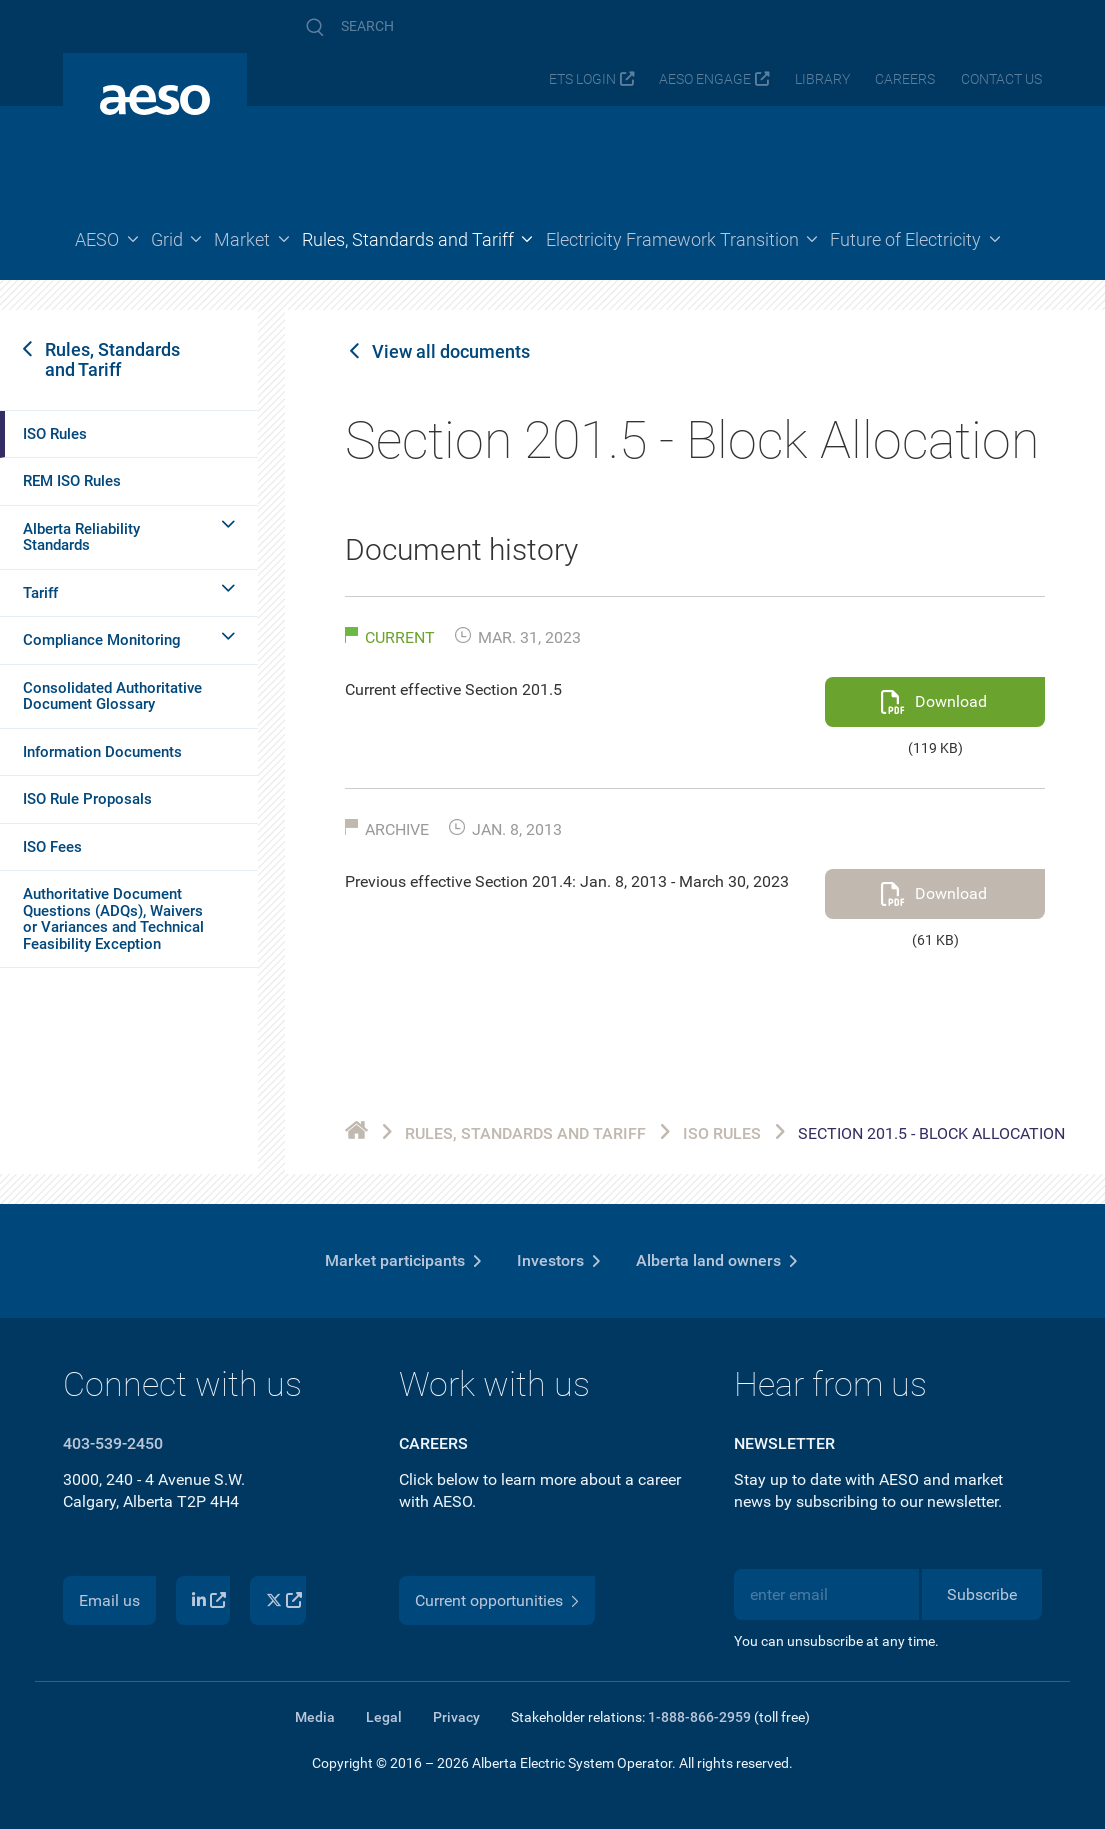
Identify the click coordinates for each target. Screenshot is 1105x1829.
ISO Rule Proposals (87, 799)
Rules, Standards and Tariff (112, 359)
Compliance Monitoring (102, 640)
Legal (384, 1717)
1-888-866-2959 (699, 1717)
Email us (109, 1600)
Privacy (456, 1717)
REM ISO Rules (72, 481)
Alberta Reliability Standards (81, 537)
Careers (905, 79)
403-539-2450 (113, 1443)
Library (822, 79)
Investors (550, 1260)
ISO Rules (55, 434)
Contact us (1001, 79)
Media (315, 1717)
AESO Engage (705, 79)
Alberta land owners (708, 1260)
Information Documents (102, 752)
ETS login (582, 79)
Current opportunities (489, 1600)
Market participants (395, 1260)
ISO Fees (52, 847)
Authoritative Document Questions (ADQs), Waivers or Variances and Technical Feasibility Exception (113, 919)
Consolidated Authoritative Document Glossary (112, 696)
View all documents (451, 352)
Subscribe (982, 1594)
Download (951, 701)
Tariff (40, 593)
